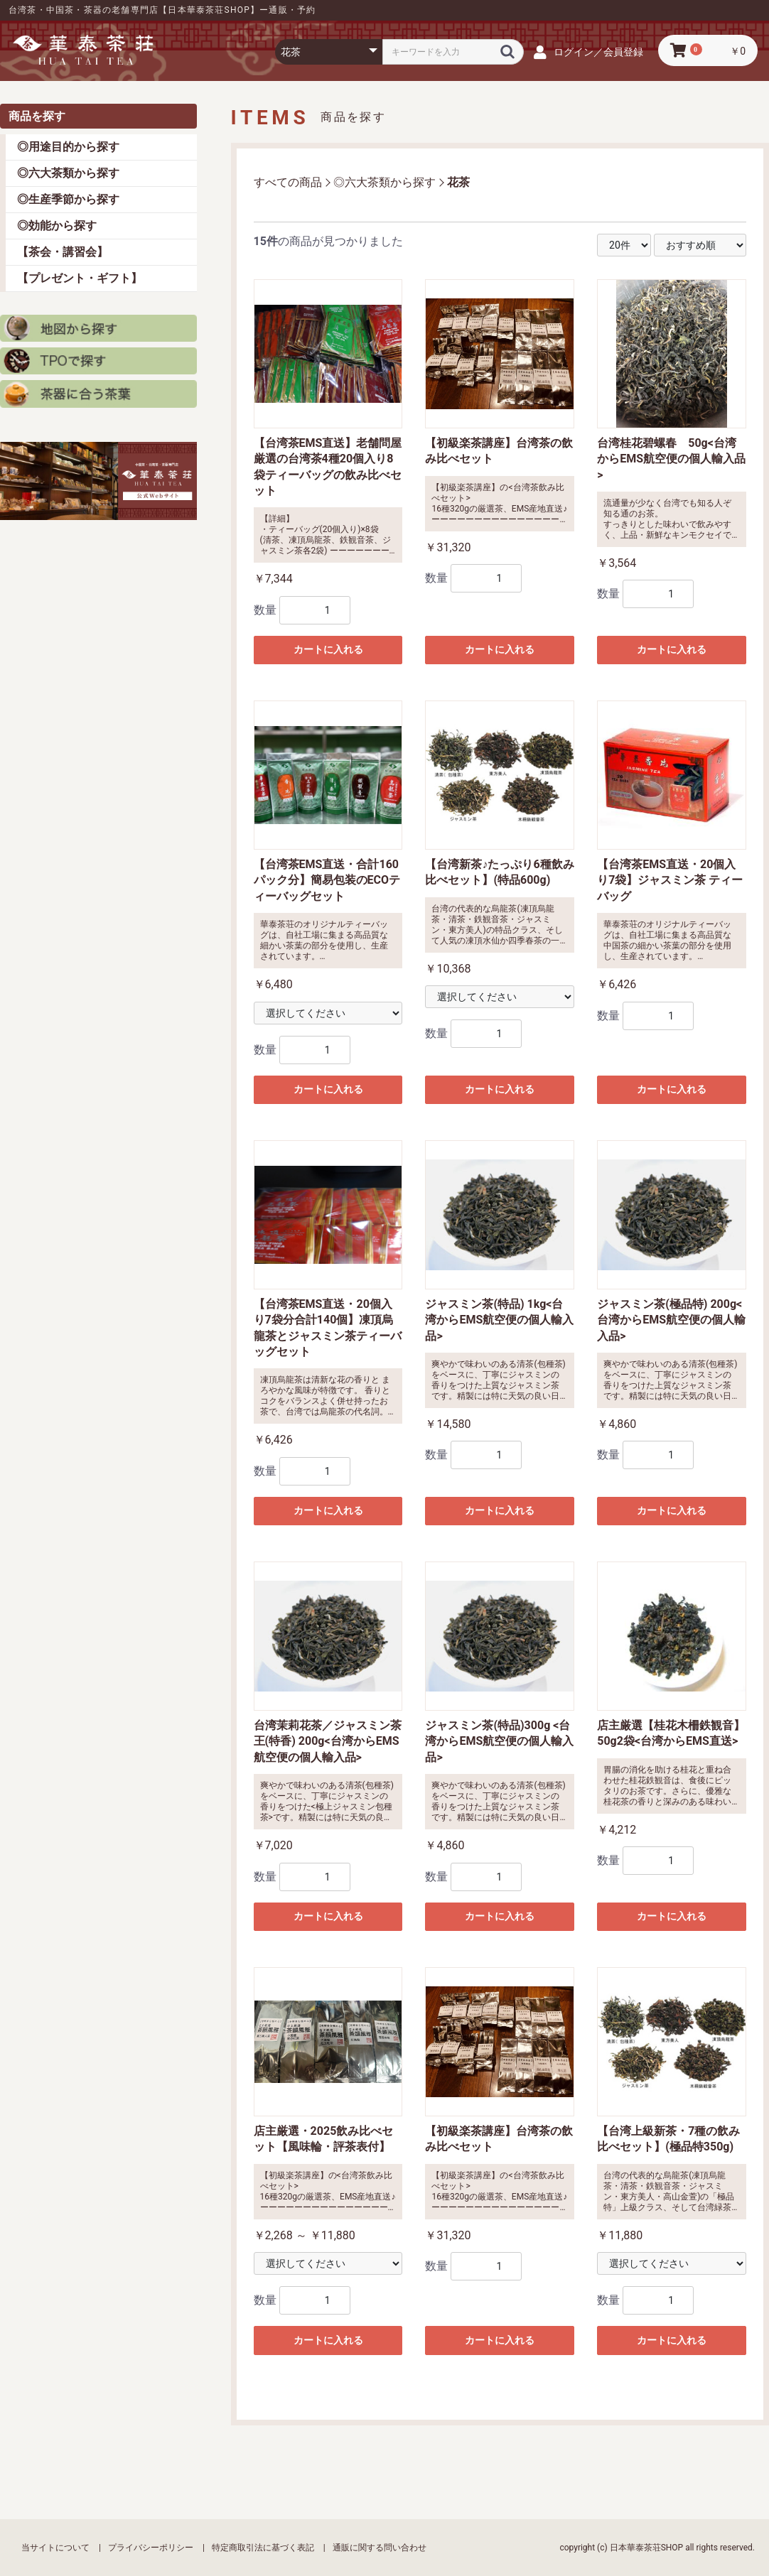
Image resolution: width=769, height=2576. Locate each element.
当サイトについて (55, 2548)
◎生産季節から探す (68, 199)
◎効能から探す (57, 225)
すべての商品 (288, 182)
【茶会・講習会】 (62, 252)
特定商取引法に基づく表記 (263, 2548)
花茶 (458, 182)
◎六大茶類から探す (68, 173)
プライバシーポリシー (150, 2548)
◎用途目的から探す (68, 146)
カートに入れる (328, 649)
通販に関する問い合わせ (379, 2548)
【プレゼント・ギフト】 (79, 278)
